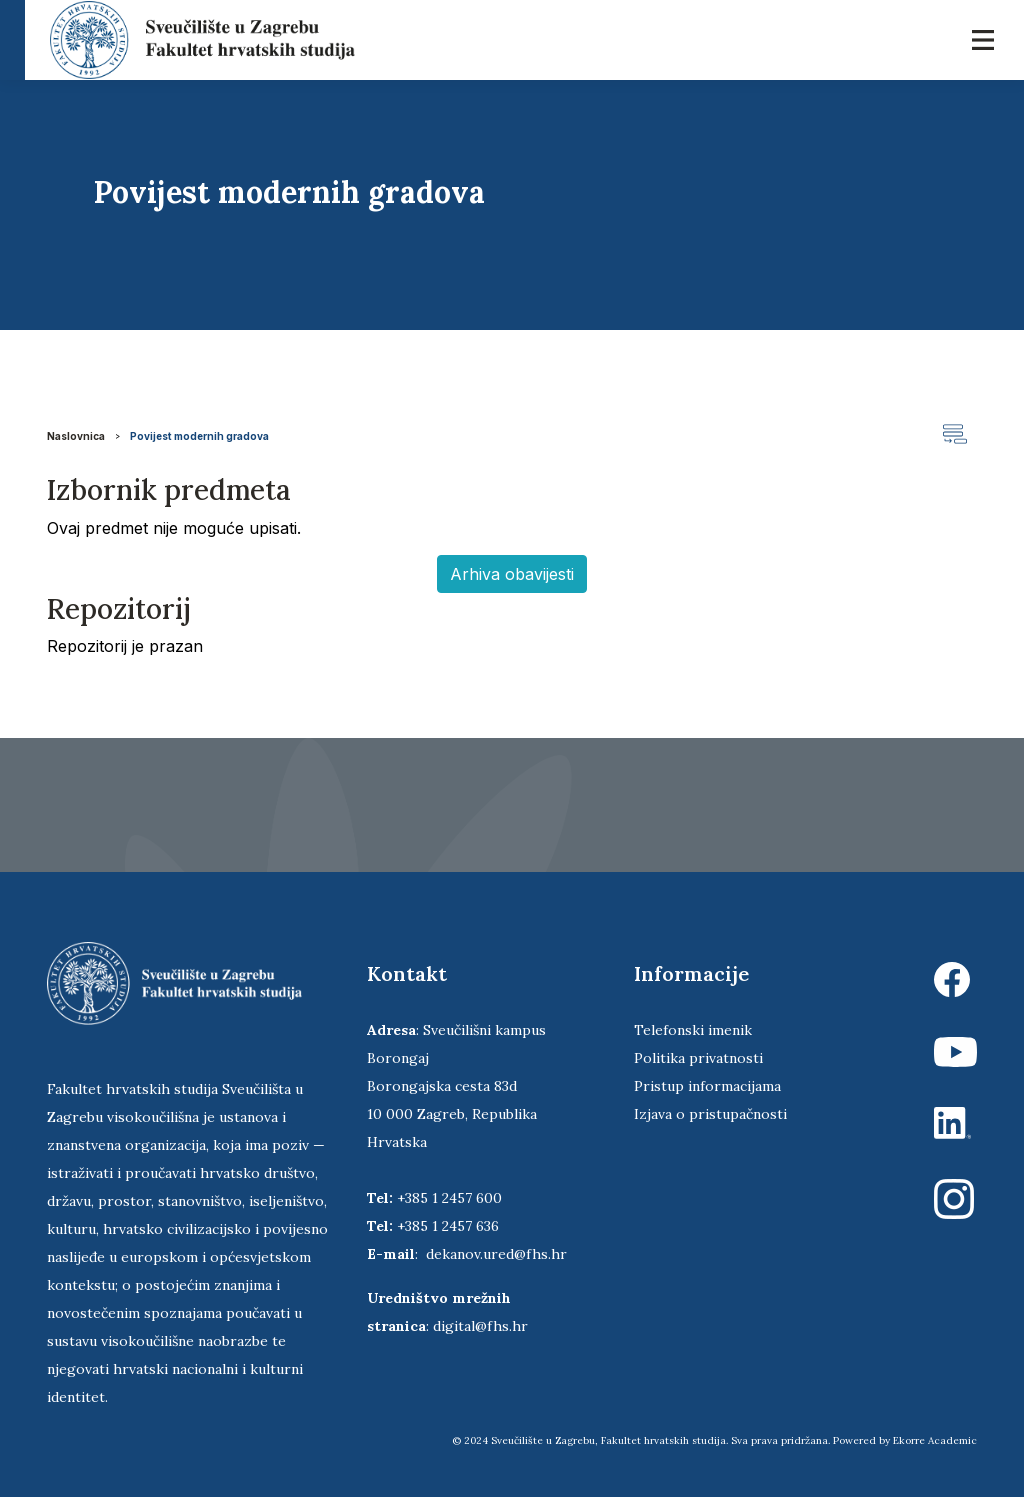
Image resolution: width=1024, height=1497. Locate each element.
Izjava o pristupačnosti (710, 1114)
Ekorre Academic (935, 1440)
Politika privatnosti (698, 1058)
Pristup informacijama (707, 1086)
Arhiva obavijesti (512, 574)
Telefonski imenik (693, 1030)
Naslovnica (76, 436)
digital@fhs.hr (480, 1326)
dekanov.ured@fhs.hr (496, 1254)
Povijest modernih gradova (199, 436)
